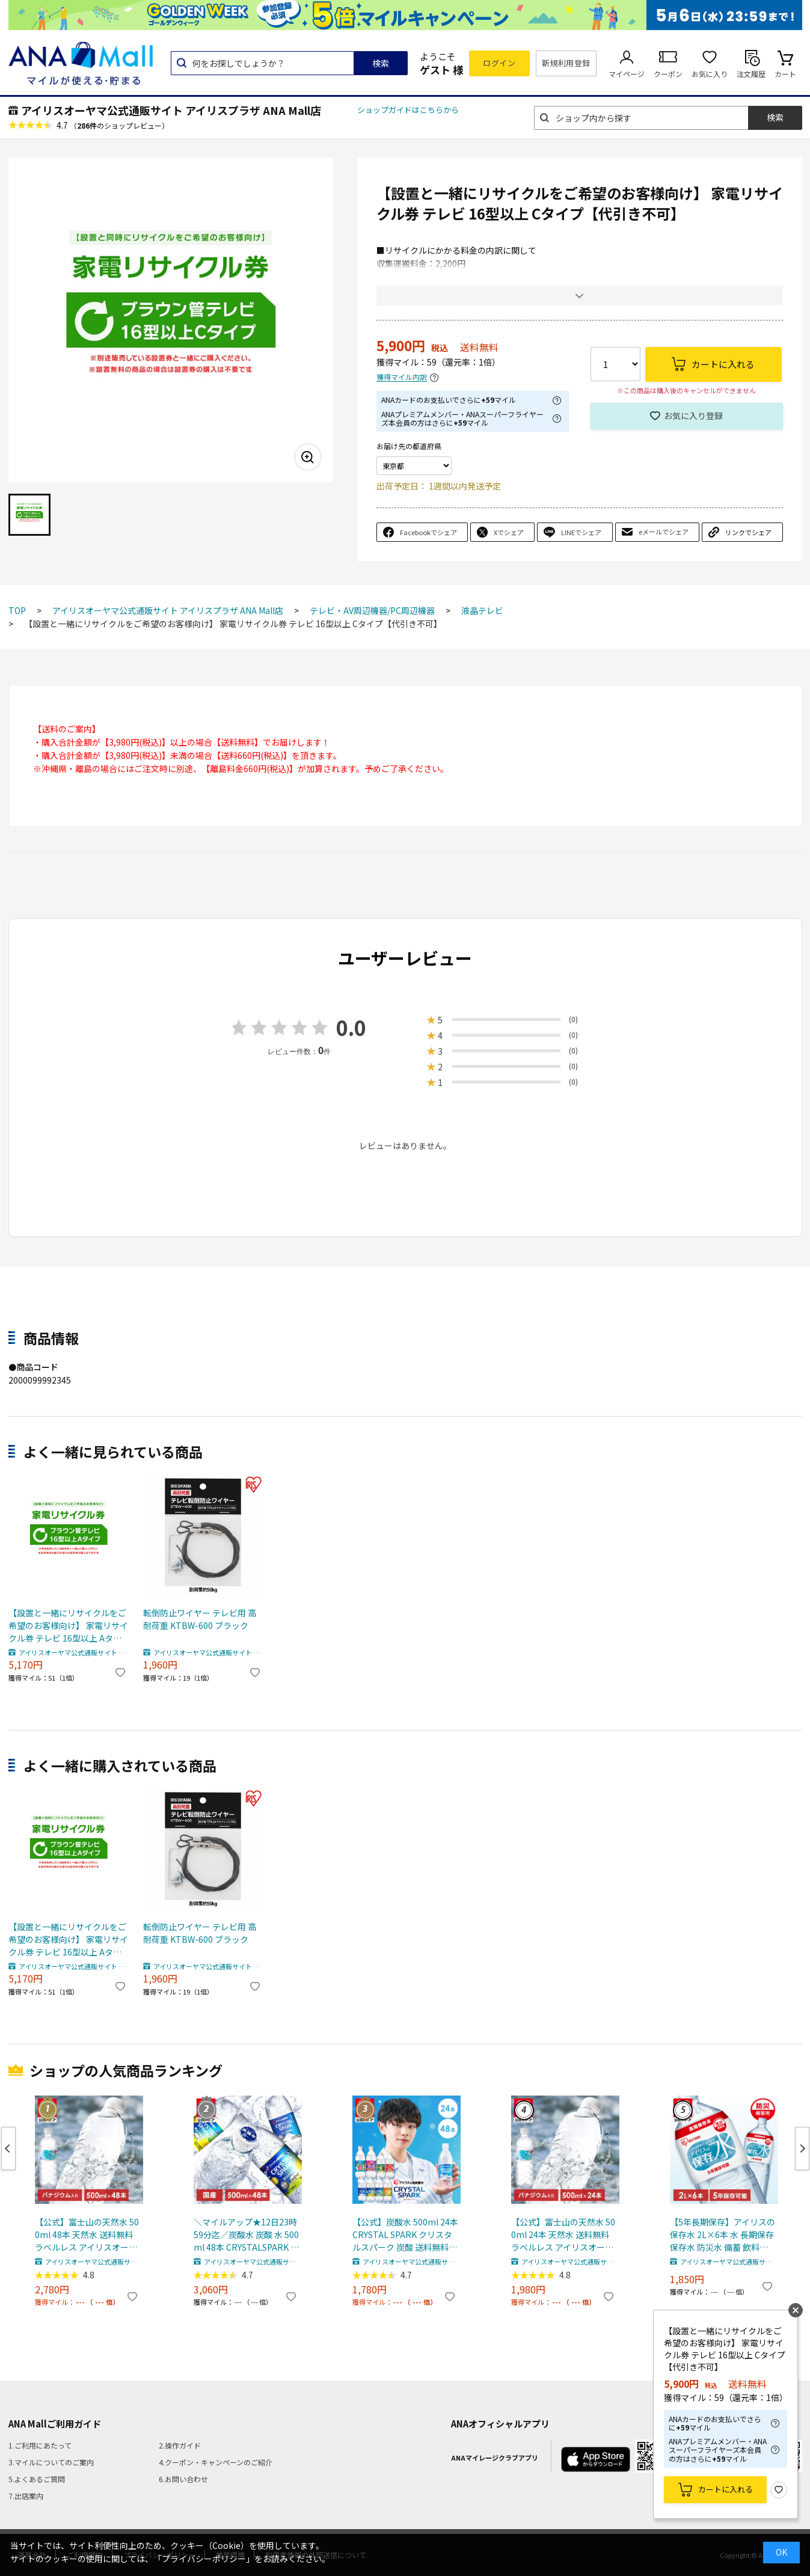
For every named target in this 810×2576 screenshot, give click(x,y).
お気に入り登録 (693, 415)
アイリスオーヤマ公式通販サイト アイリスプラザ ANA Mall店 (171, 110)
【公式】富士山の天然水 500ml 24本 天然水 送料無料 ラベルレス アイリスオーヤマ (563, 2235)
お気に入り (710, 74)
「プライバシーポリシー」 (203, 2559)
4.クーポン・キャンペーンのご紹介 (215, 2462)
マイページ (627, 74)
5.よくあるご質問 (36, 2479)
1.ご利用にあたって (40, 2445)
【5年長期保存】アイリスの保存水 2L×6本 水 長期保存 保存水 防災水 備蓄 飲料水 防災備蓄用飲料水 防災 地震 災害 (722, 2235)
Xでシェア (509, 532)
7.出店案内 (25, 2496)
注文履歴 (751, 74)
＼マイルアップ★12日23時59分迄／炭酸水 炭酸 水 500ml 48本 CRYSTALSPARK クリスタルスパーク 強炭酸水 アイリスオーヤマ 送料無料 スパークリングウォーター (246, 2235)
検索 (380, 63)
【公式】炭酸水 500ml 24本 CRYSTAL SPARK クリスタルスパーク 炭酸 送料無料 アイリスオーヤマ (405, 2235)
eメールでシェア (664, 531)
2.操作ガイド (180, 2445)
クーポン (668, 74)
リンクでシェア (748, 532)
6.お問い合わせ (183, 2479)
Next (802, 2148)
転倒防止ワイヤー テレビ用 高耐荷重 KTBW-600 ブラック (199, 1619)
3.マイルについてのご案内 (51, 2462)
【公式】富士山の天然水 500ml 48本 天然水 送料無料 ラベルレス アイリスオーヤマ (87, 2235)
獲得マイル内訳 (401, 377)
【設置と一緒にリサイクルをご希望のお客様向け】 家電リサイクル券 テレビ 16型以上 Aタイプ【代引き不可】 (68, 1626)
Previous (8, 2148)
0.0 (351, 1027)
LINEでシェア (581, 532)
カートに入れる (725, 2489)
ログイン (499, 63)
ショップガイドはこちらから (408, 109)
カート (785, 74)
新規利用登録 (566, 63)
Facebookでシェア (428, 532)
